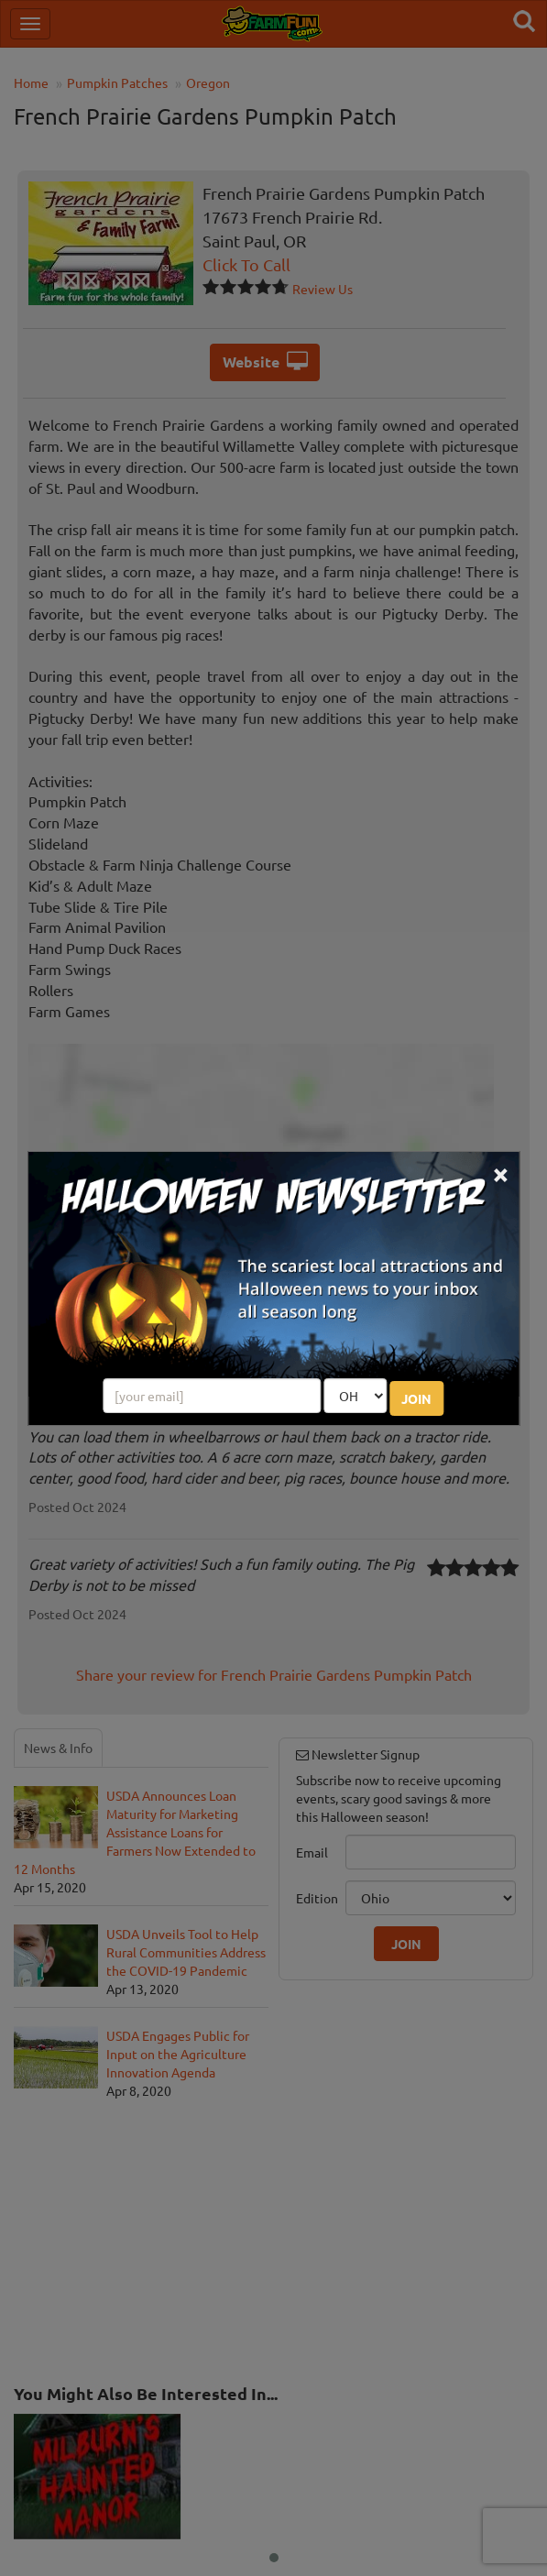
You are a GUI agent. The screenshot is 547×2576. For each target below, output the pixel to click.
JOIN (416, 1398)
